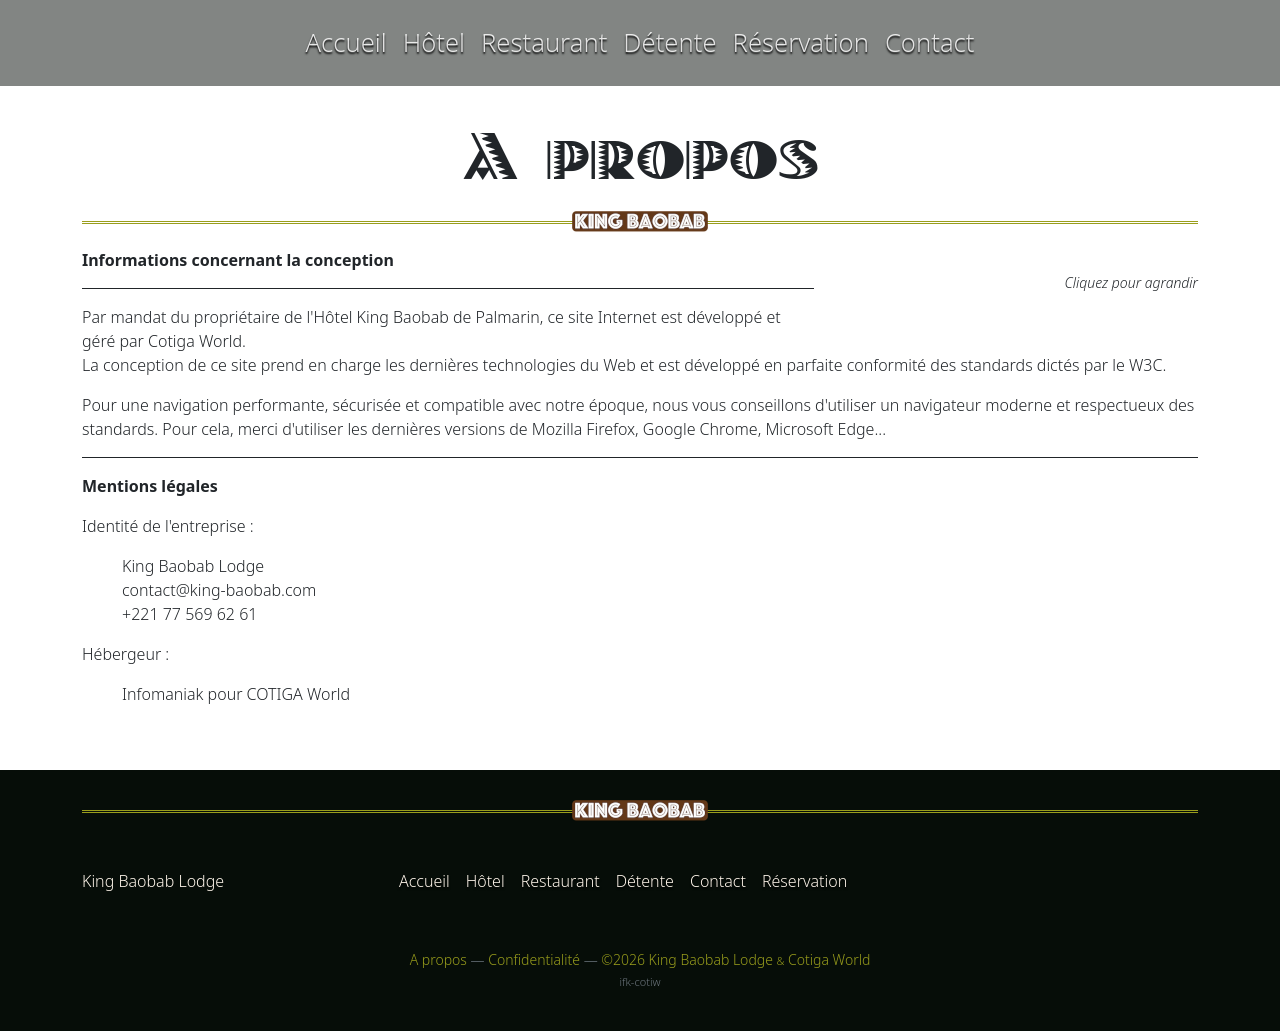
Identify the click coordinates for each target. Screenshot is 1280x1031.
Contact (930, 42)
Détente (669, 42)
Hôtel (434, 42)
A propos (438, 959)
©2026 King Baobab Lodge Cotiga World (735, 959)
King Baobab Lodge (153, 881)
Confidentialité (534, 959)
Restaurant (544, 42)
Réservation (801, 42)
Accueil (345, 42)
